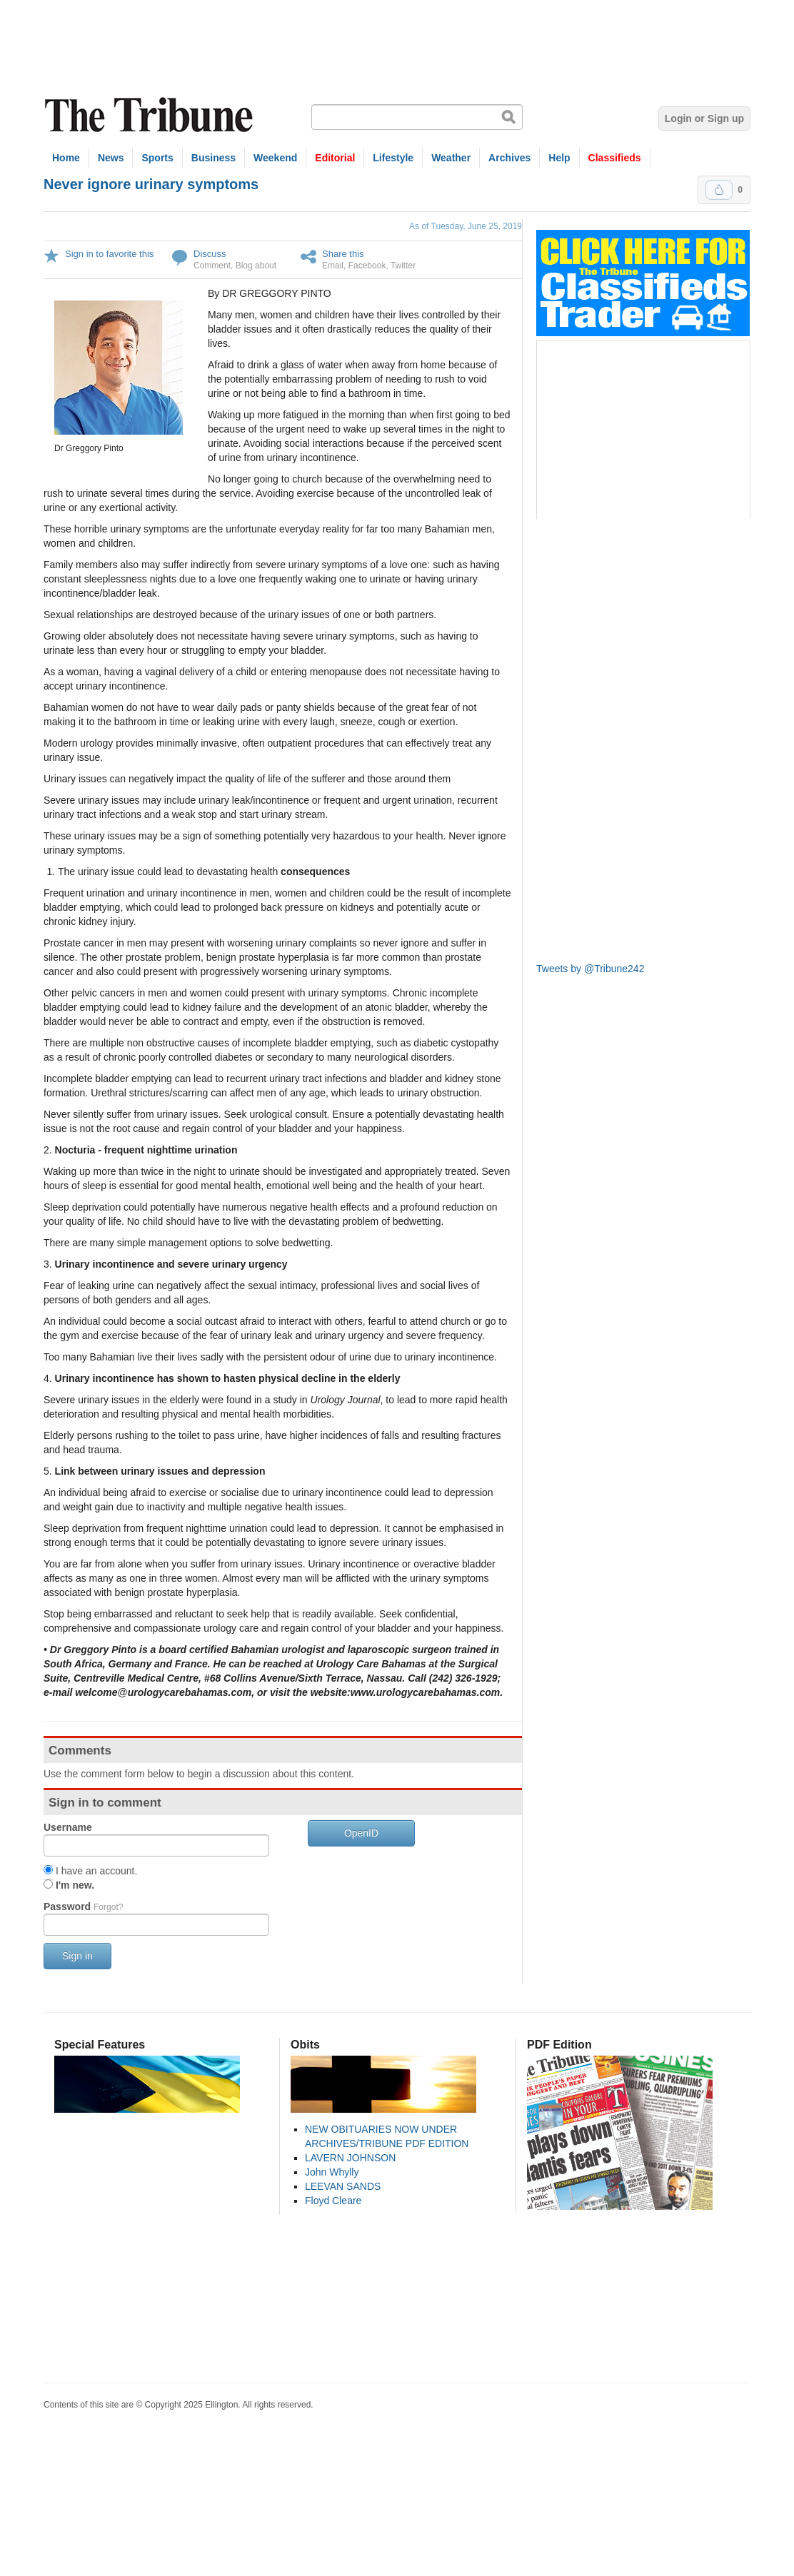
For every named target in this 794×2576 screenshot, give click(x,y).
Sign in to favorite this (109, 253)
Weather (451, 157)
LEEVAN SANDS (343, 2186)
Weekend (275, 157)
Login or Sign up (704, 118)
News (111, 157)
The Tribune (151, 115)
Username (68, 1827)
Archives (509, 157)
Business (213, 157)
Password (83, 1906)
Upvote (719, 190)
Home (66, 157)
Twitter (403, 266)
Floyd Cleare (333, 2200)
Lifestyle (393, 157)
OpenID (361, 1833)
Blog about (256, 266)
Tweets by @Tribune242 (590, 968)
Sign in (77, 1955)
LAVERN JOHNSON (350, 2157)
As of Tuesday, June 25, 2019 (465, 226)
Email (332, 266)
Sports (157, 157)
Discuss (210, 253)
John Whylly (331, 2172)
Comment (212, 266)
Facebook (367, 266)
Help (559, 157)
